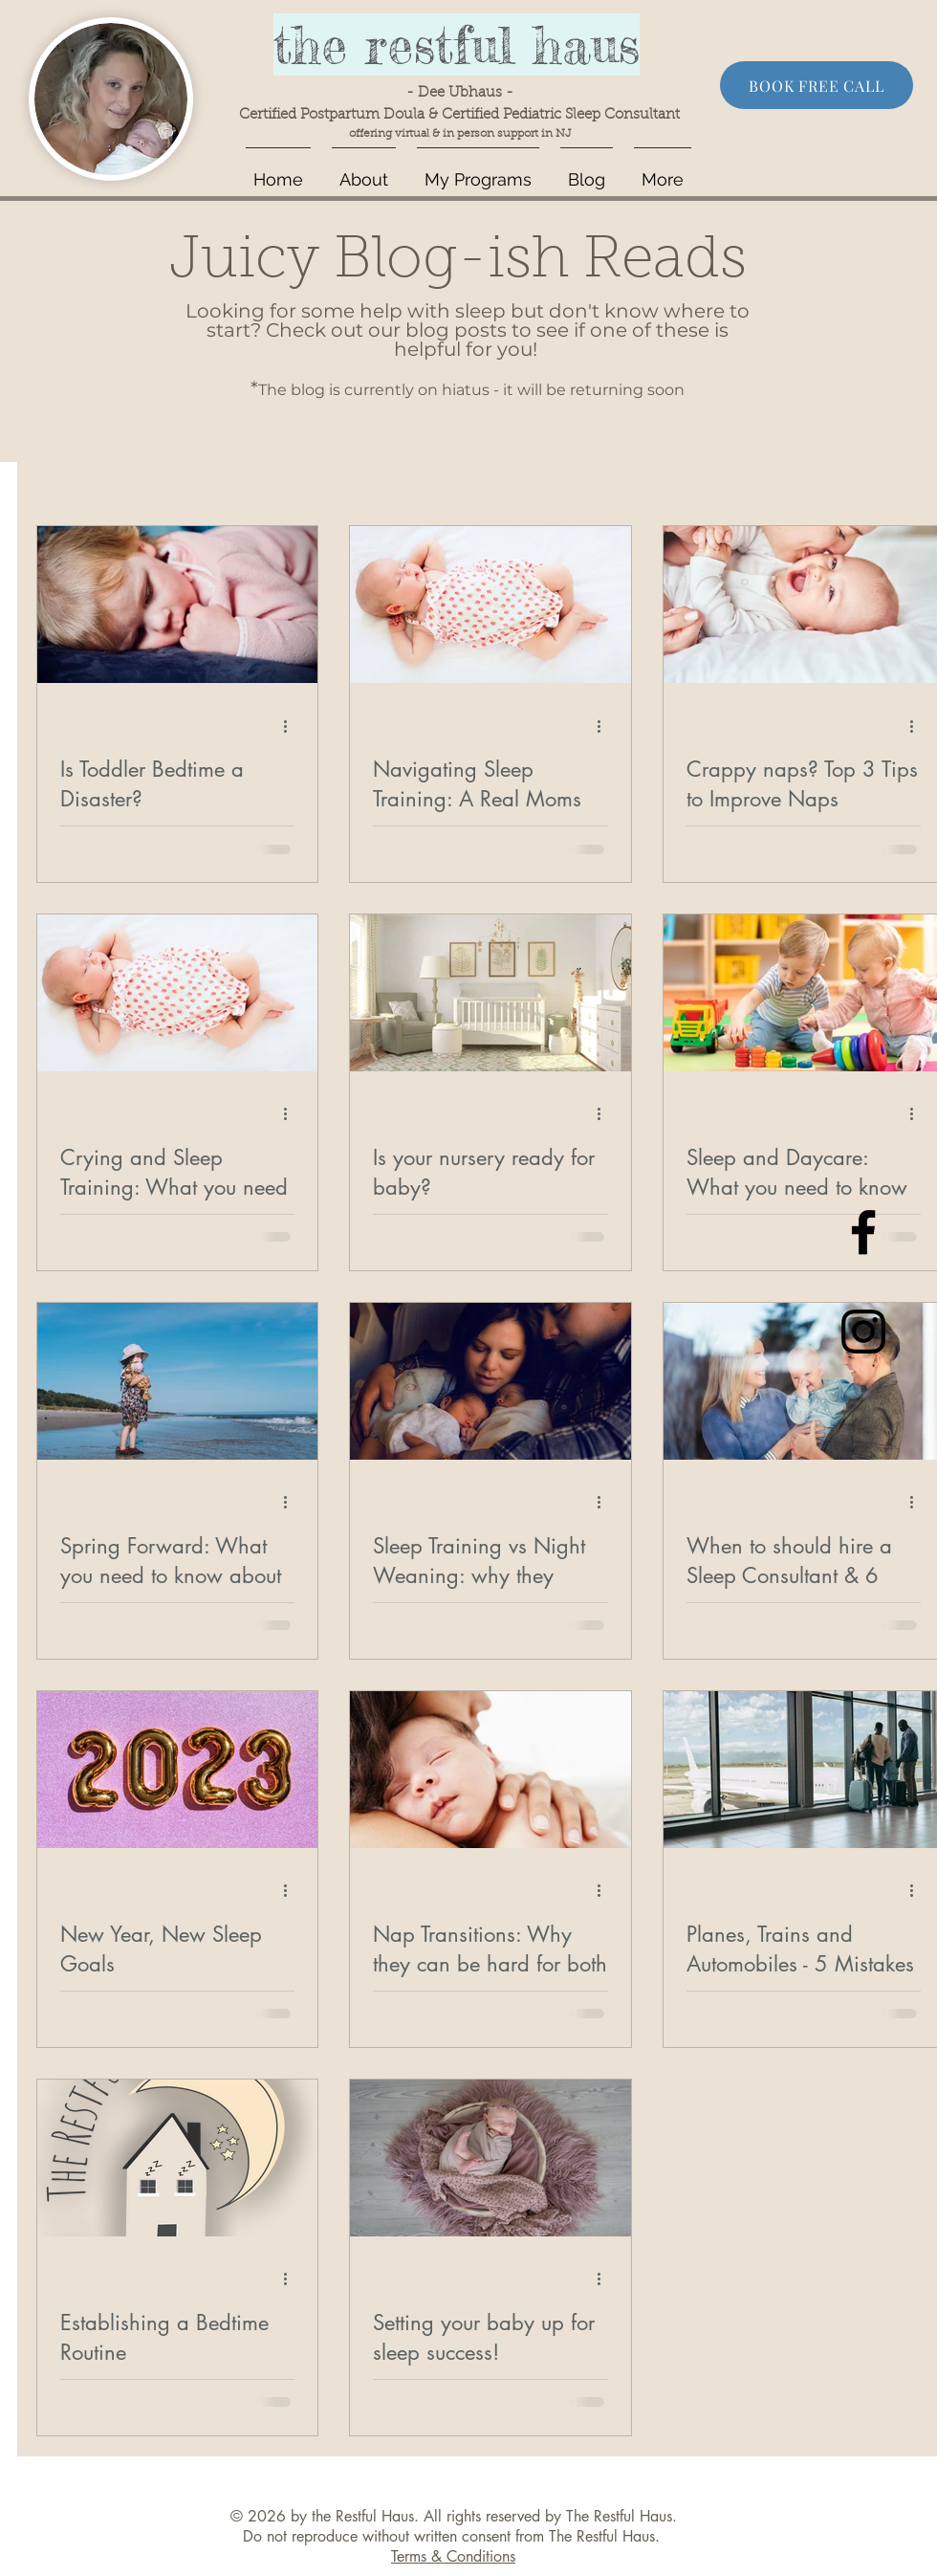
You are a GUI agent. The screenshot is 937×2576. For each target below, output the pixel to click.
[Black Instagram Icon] (863, 1331)
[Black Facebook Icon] (863, 1232)
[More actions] (291, 726)
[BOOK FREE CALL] (816, 85)
